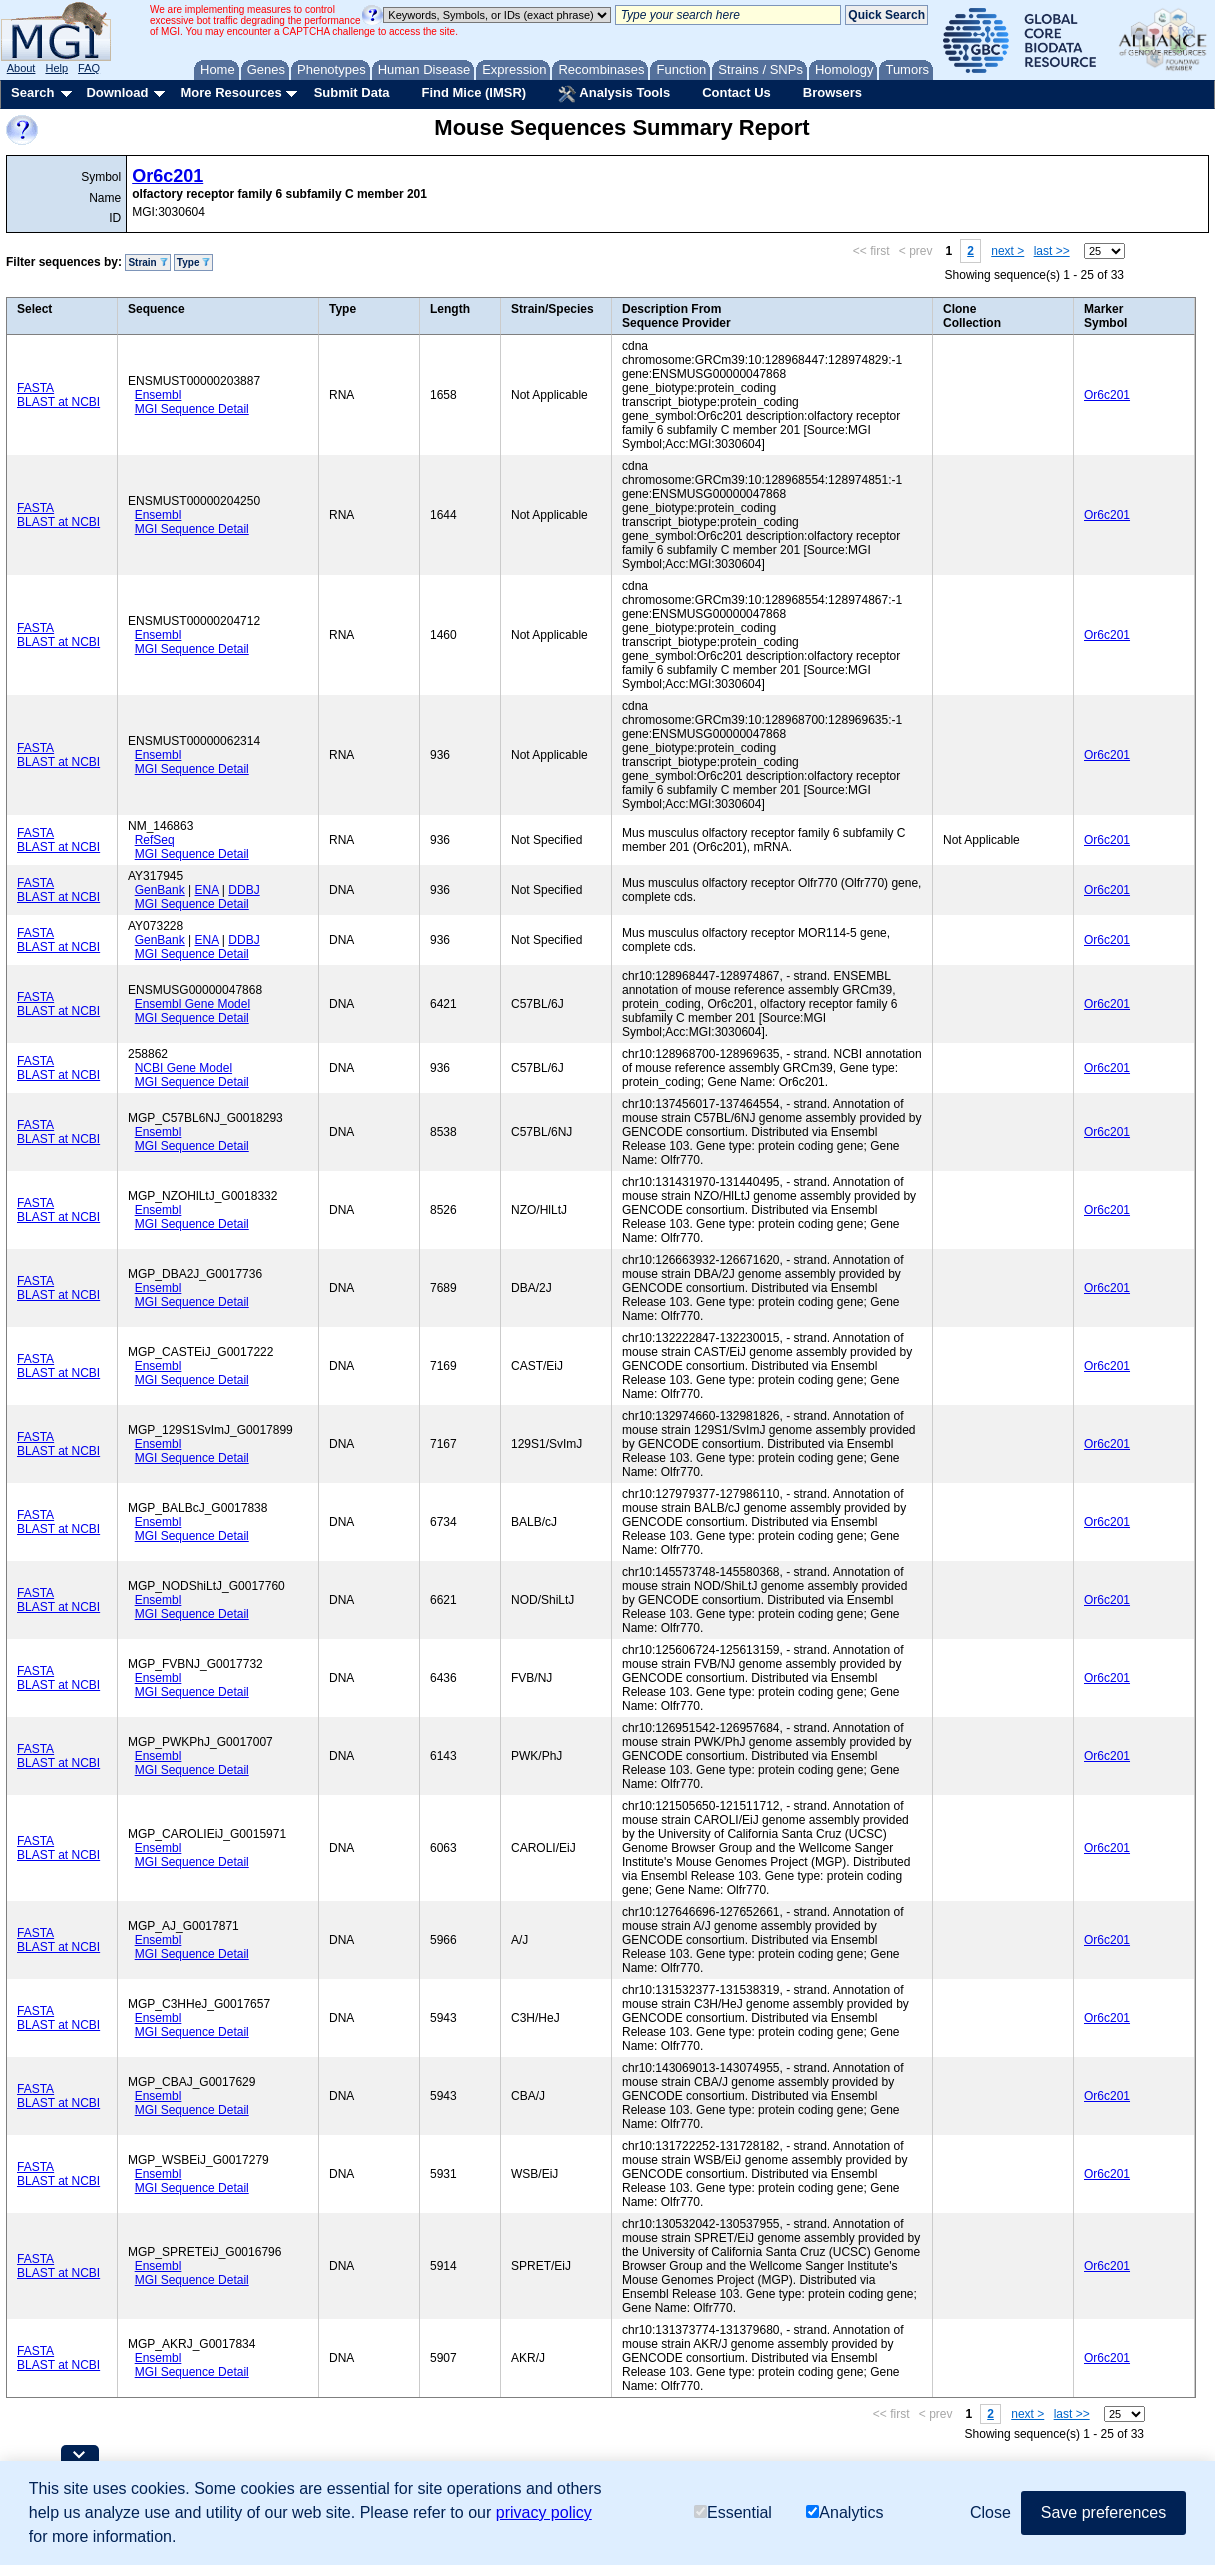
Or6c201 (167, 176)
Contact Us (736, 92)
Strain (147, 262)
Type (193, 262)
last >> (1052, 251)
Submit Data (352, 92)
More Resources (230, 92)
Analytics (844, 2512)
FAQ (89, 68)
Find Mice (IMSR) (473, 92)
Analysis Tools (614, 94)
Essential (733, 2512)
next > (1007, 251)
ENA (207, 890)
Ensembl (158, 395)
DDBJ (243, 890)
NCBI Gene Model (183, 1068)
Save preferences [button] (1103, 2512)
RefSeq (155, 840)
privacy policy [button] (544, 2512)
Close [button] (990, 2512)
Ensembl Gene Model (192, 1004)
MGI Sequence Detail (192, 409)
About (21, 68)
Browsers (832, 92)
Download (117, 92)
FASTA (35, 388)
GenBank (160, 890)
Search (32, 92)
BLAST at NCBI (58, 402)
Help (56, 68)
